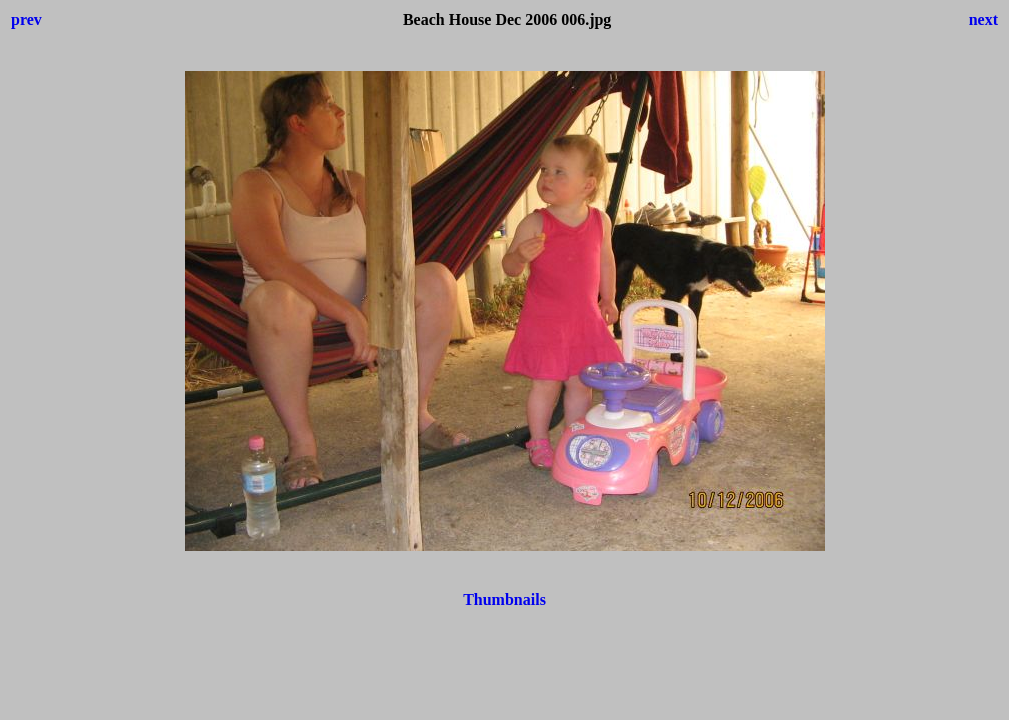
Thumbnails (504, 599)
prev (26, 19)
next (983, 19)
